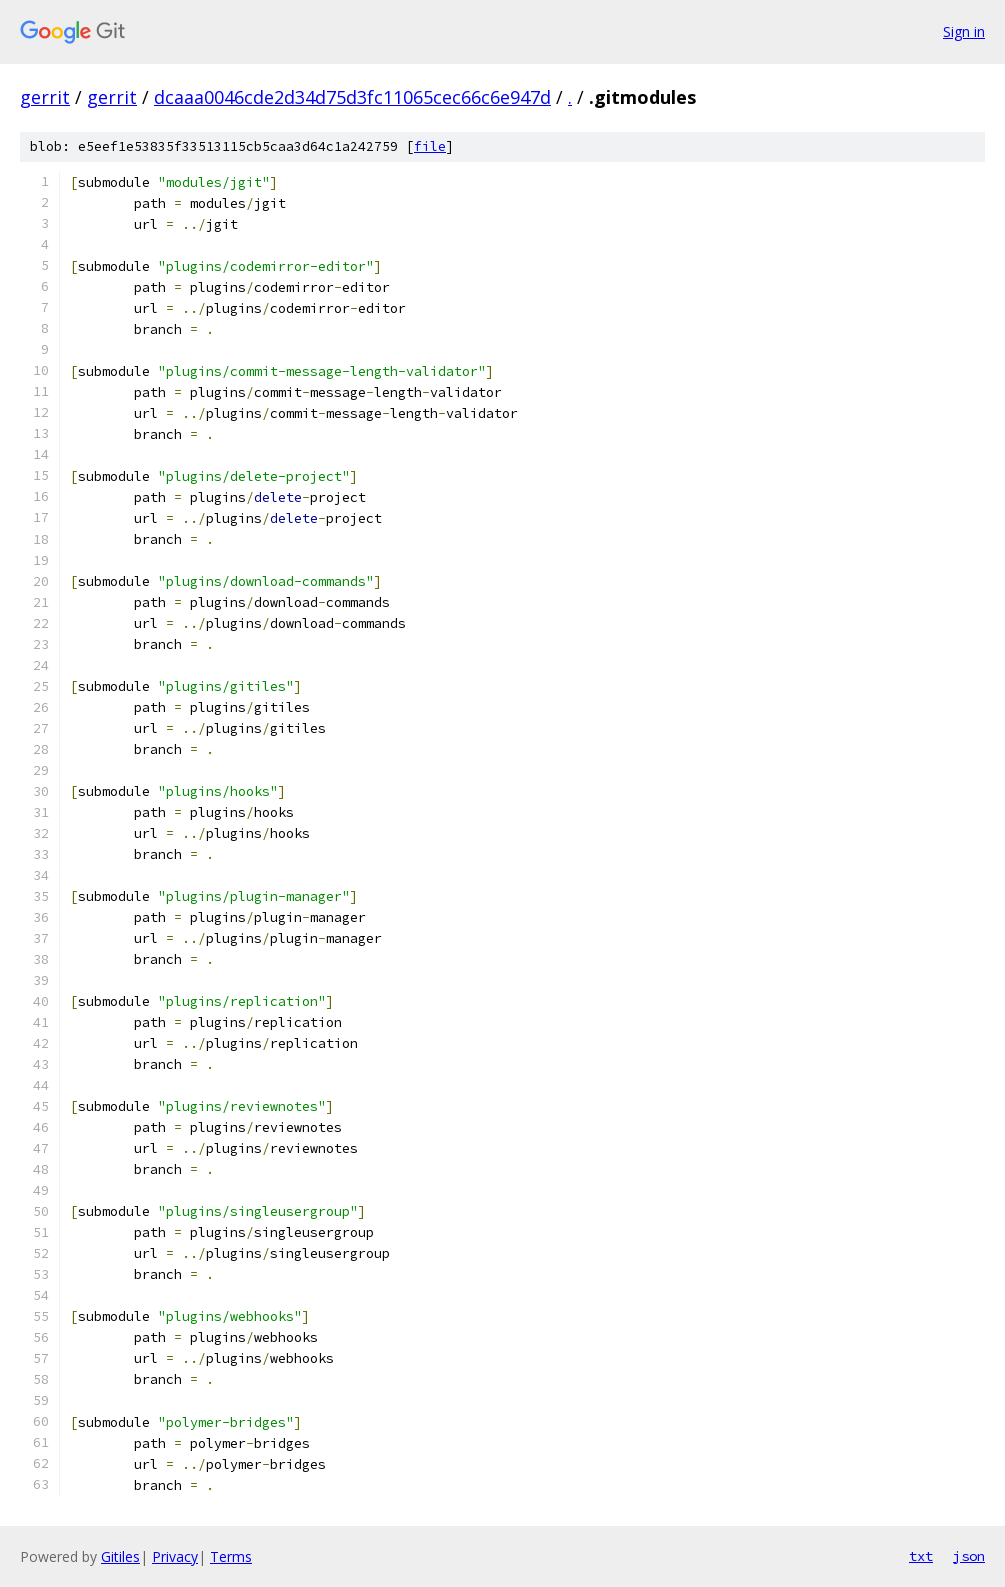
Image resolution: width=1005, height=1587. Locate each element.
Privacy (175, 1556)
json (969, 1556)
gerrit (45, 97)
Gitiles (120, 1556)
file (430, 146)
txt (921, 1556)
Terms (231, 1556)
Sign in (964, 31)
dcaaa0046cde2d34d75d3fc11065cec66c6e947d (352, 97)
